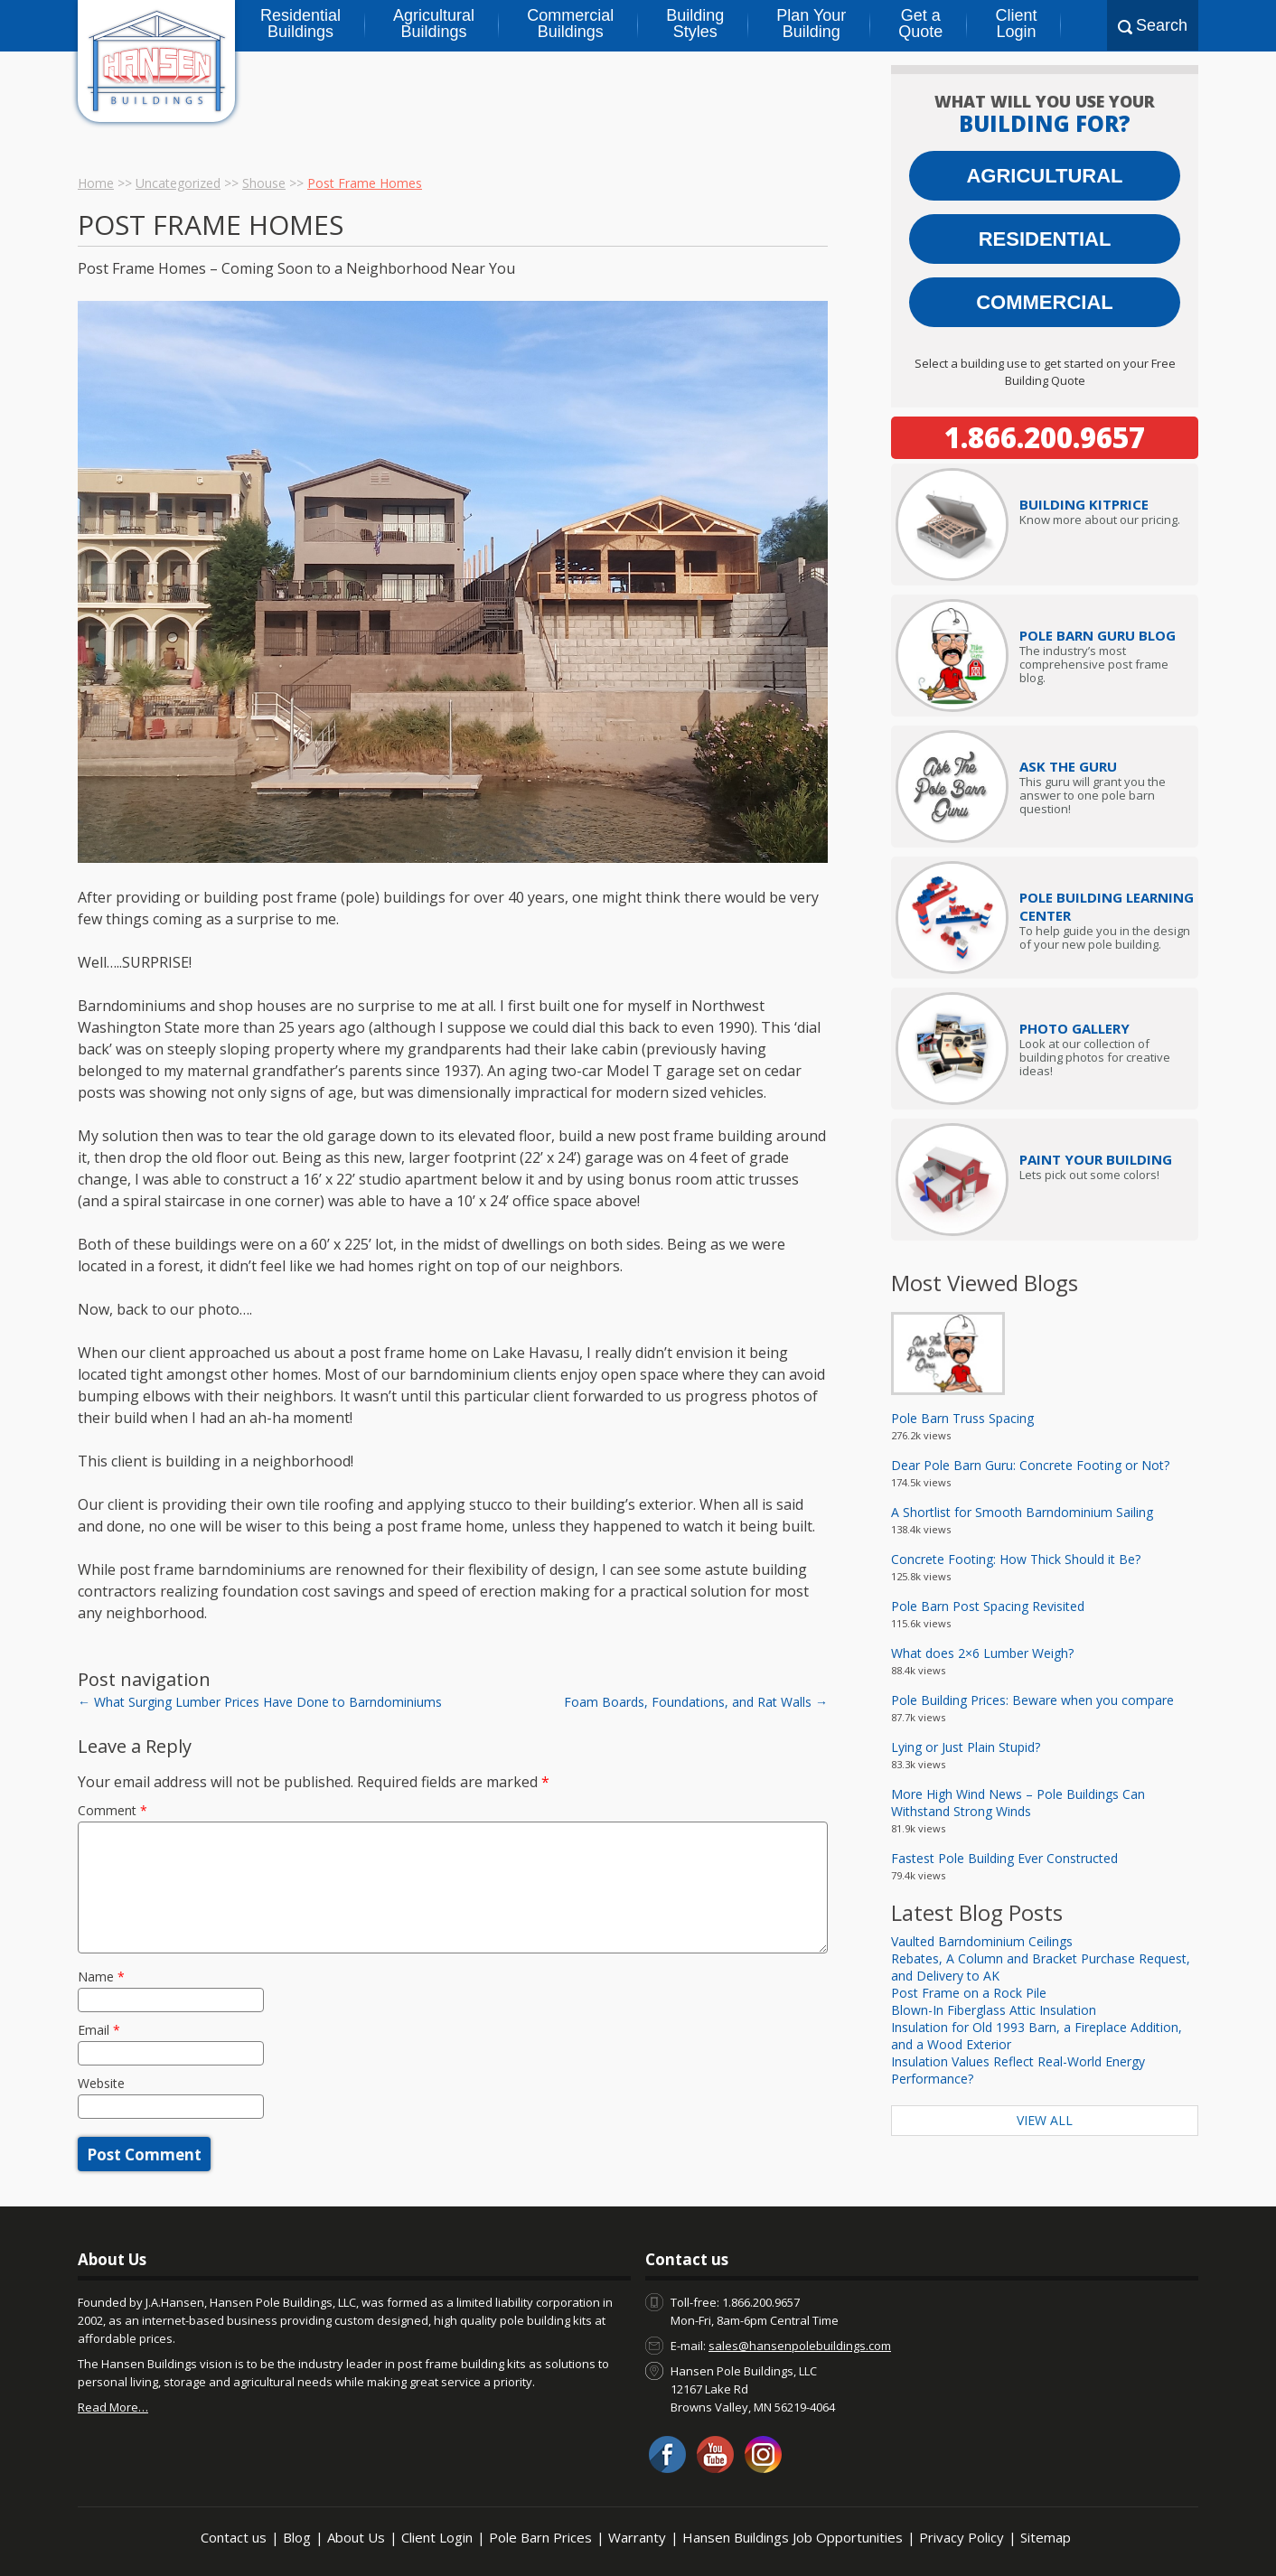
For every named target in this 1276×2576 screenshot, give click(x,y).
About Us (356, 2537)
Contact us (234, 2537)
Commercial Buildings (570, 23)
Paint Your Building (1095, 1159)
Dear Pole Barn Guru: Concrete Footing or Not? (1030, 1465)
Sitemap (1045, 2537)
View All (1045, 2120)
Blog (297, 2537)
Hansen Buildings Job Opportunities (792, 2537)
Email (99, 2029)
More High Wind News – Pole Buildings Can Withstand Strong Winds (1018, 1802)
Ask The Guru (1068, 766)
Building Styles (695, 23)
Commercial (1044, 302)
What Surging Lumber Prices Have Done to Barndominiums (260, 1701)
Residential (1045, 239)
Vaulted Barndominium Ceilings (982, 1941)
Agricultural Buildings (433, 23)
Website (101, 2083)
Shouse (264, 183)
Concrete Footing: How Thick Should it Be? (1015, 1559)
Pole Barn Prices (540, 2537)
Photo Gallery (1074, 1028)
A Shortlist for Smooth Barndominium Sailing (1022, 1512)
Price (1084, 504)
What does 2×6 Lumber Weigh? (982, 1653)
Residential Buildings (300, 23)
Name (101, 1976)
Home (96, 183)
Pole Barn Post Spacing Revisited (987, 1606)
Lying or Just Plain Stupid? (965, 1747)
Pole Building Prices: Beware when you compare (1032, 1700)
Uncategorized (178, 183)
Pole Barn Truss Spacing (962, 1418)
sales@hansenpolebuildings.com (799, 2345)
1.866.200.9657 (1044, 437)
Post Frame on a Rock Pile (968, 1992)
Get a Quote (920, 23)
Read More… (113, 2407)
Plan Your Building (811, 23)
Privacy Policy (961, 2537)
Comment (112, 1810)
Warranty (637, 2537)
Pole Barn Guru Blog (1097, 635)
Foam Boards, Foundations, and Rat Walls (696, 1701)
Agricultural (1044, 175)
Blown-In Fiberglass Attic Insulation (993, 2010)
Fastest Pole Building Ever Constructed (1004, 1858)
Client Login (1016, 23)
